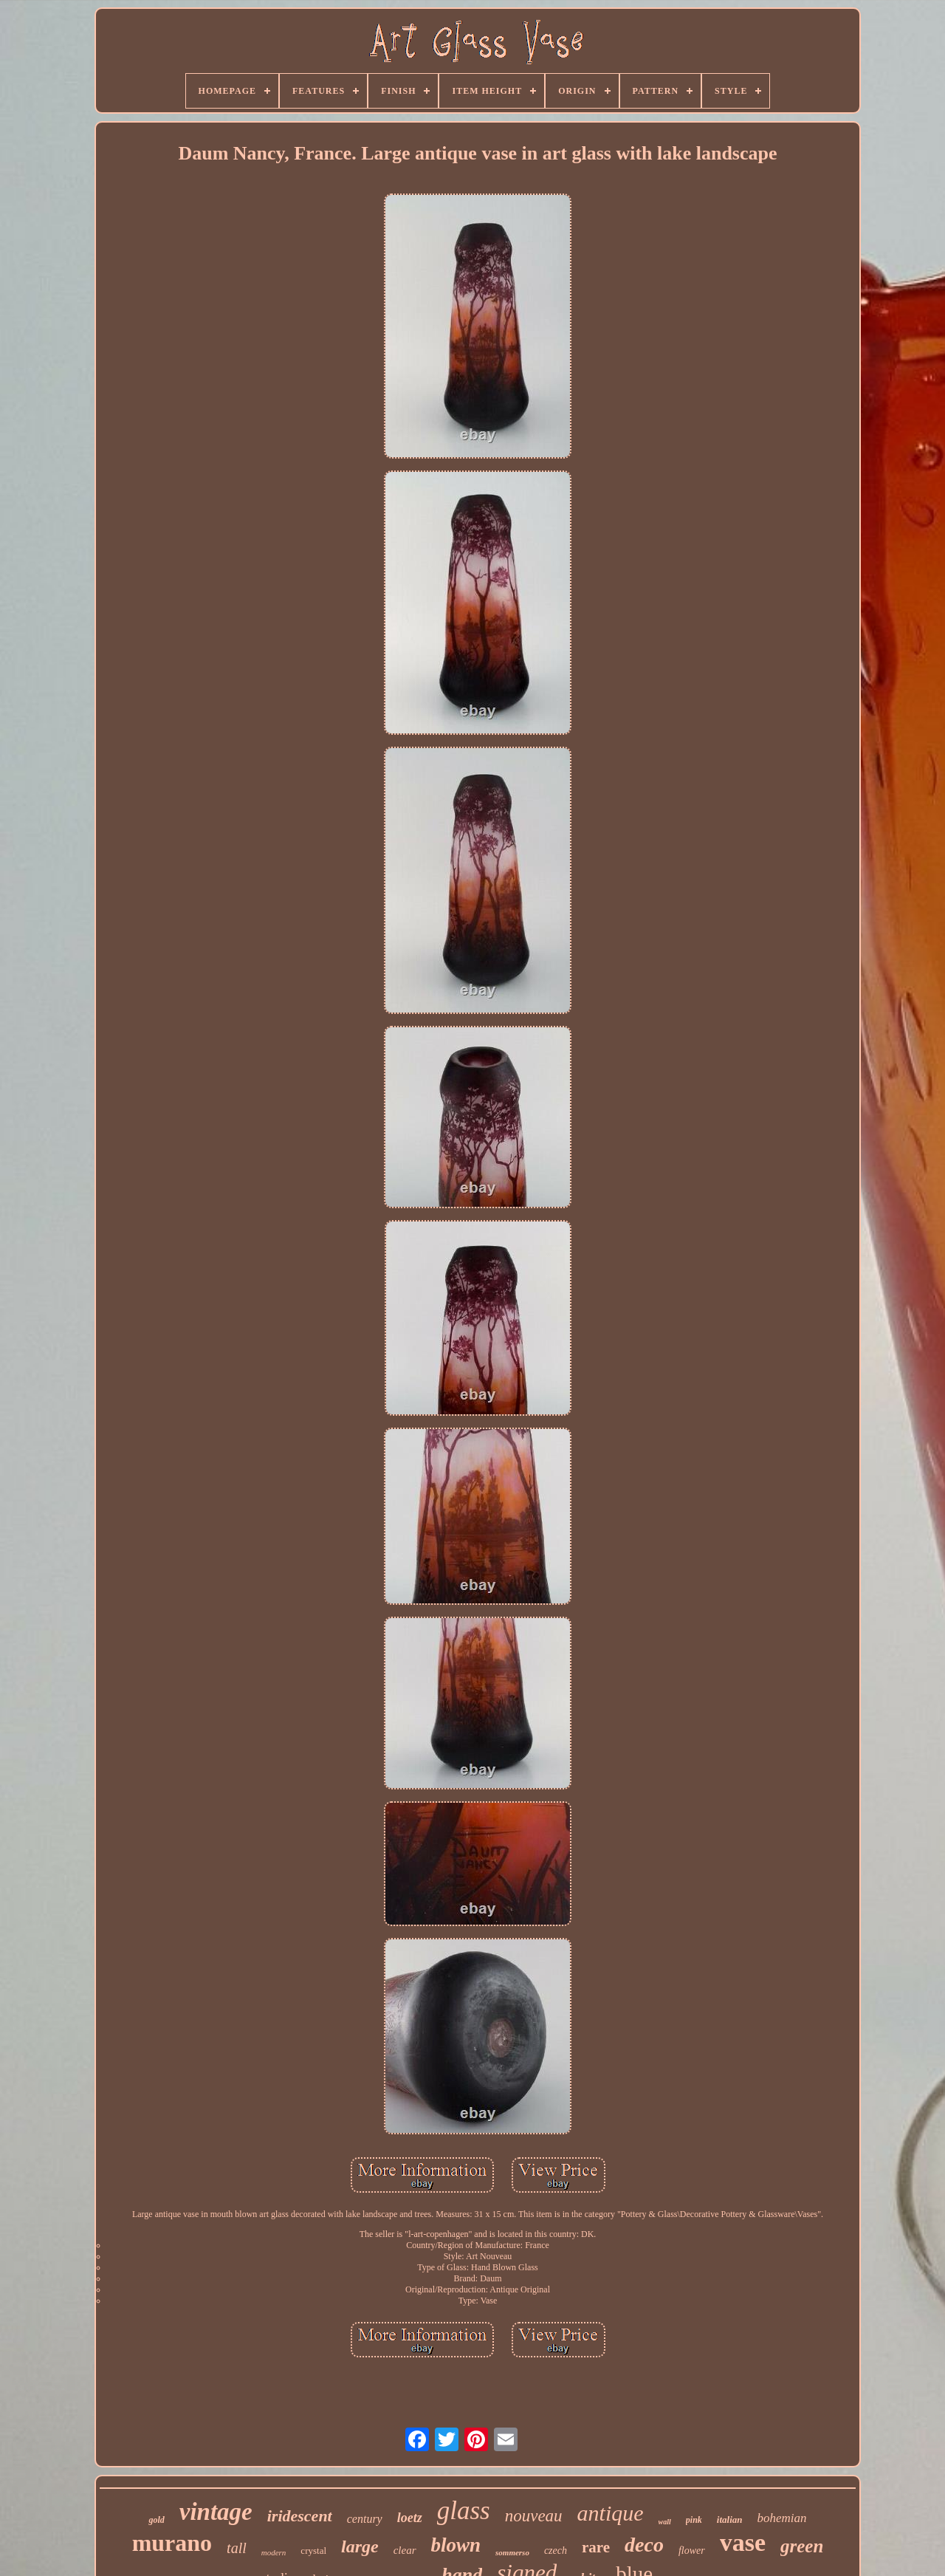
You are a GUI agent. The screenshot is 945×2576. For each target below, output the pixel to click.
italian (730, 2519)
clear (405, 2550)
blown (456, 2545)
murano (172, 2542)
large (360, 2546)
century (364, 2518)
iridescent (299, 2516)
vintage (215, 2511)
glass (463, 2510)
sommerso (512, 2552)
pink (694, 2520)
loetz (409, 2517)
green (801, 2546)
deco (644, 2544)
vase (743, 2542)
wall (665, 2522)
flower (691, 2550)
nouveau (534, 2516)
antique (610, 2513)
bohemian (782, 2518)
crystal (313, 2550)
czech (555, 2550)
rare (596, 2547)
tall (237, 2548)
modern (273, 2552)
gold (156, 2520)
